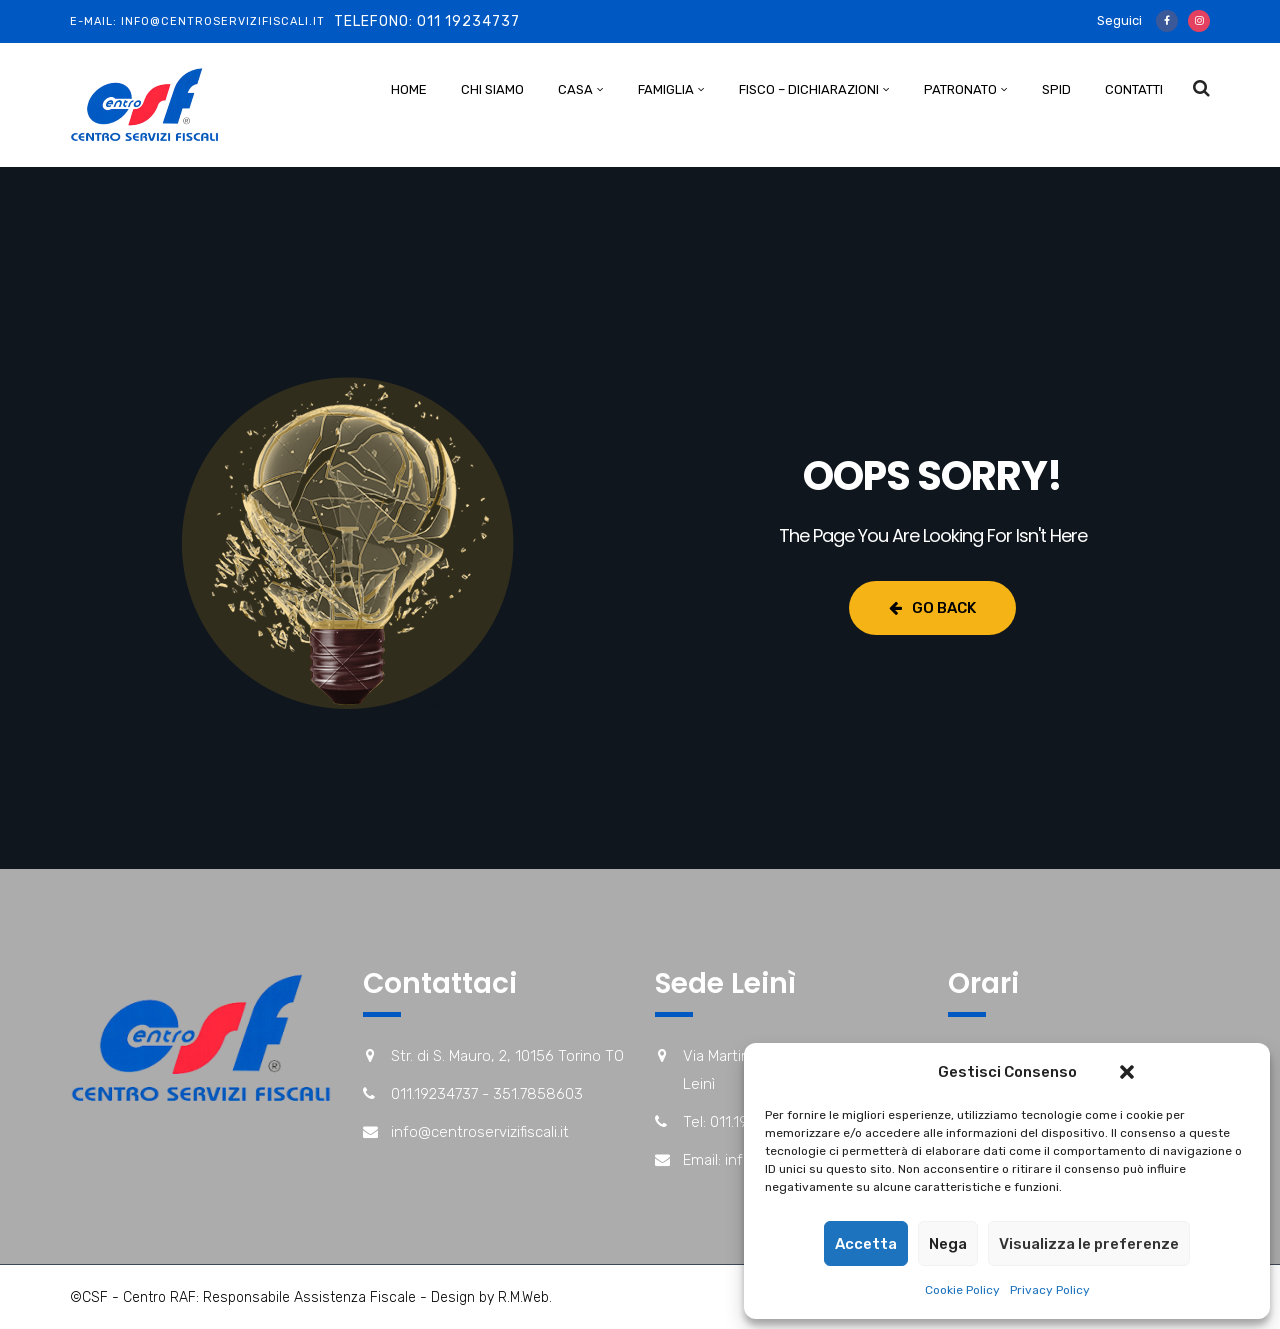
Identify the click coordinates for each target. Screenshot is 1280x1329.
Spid (1056, 89)
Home (409, 89)
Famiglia (666, 89)
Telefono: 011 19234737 (427, 21)
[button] (1127, 1072)
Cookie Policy (962, 1290)
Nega (948, 1244)
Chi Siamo (492, 89)
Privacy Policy (1050, 1290)
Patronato (960, 89)
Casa (575, 89)
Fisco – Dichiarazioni (809, 89)
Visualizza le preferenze (1089, 1244)
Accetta (866, 1244)
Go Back (932, 608)
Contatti (1134, 89)
